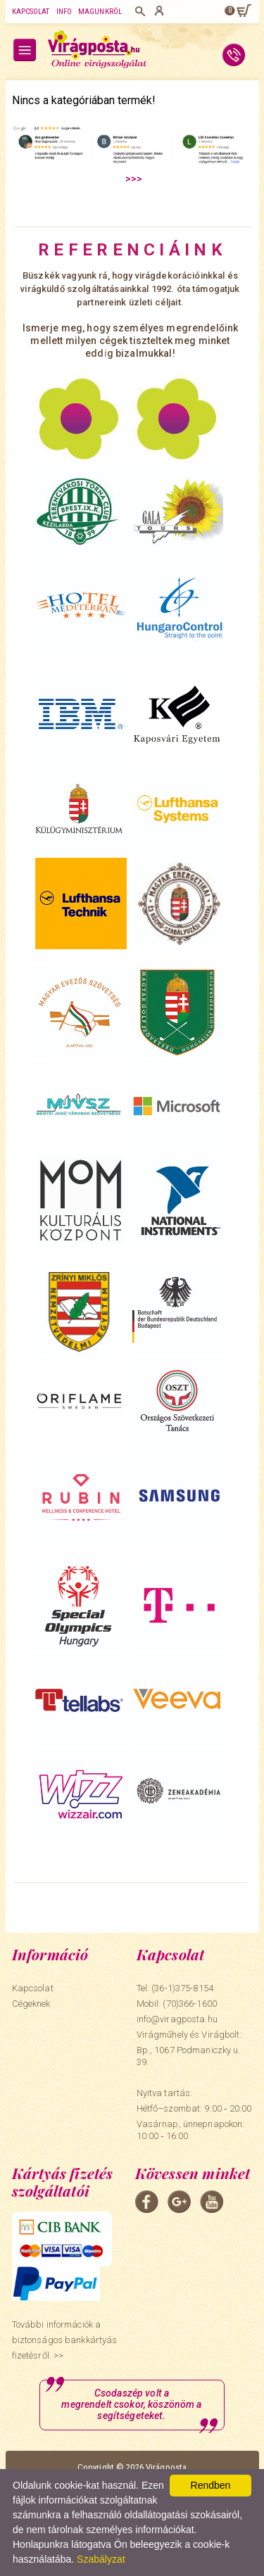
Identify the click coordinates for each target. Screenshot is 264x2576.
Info (64, 11)
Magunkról (100, 11)
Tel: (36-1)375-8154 (175, 1988)
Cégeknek (31, 2003)
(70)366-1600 (190, 2003)
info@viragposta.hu (177, 2019)
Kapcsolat (31, 11)
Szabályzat (101, 2559)
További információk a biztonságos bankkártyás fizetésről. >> (65, 2340)
